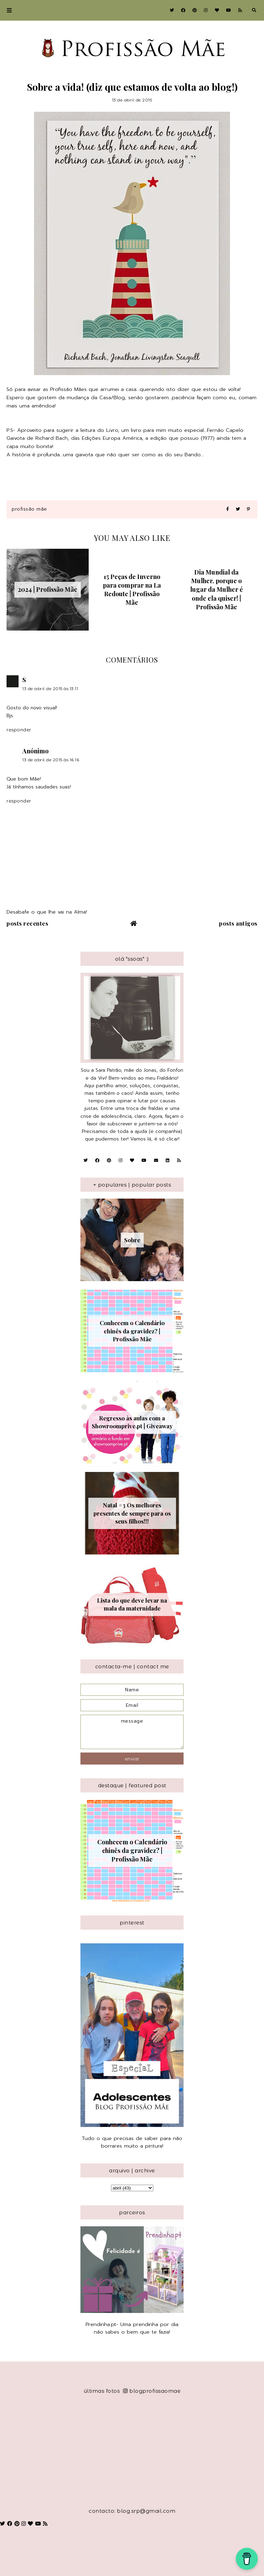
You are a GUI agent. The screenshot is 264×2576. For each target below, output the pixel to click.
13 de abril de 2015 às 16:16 (50, 759)
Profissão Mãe (29, 509)
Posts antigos (238, 923)
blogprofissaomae (152, 2391)
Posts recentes (27, 923)
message (132, 1732)
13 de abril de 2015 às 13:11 (50, 688)
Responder (19, 729)
